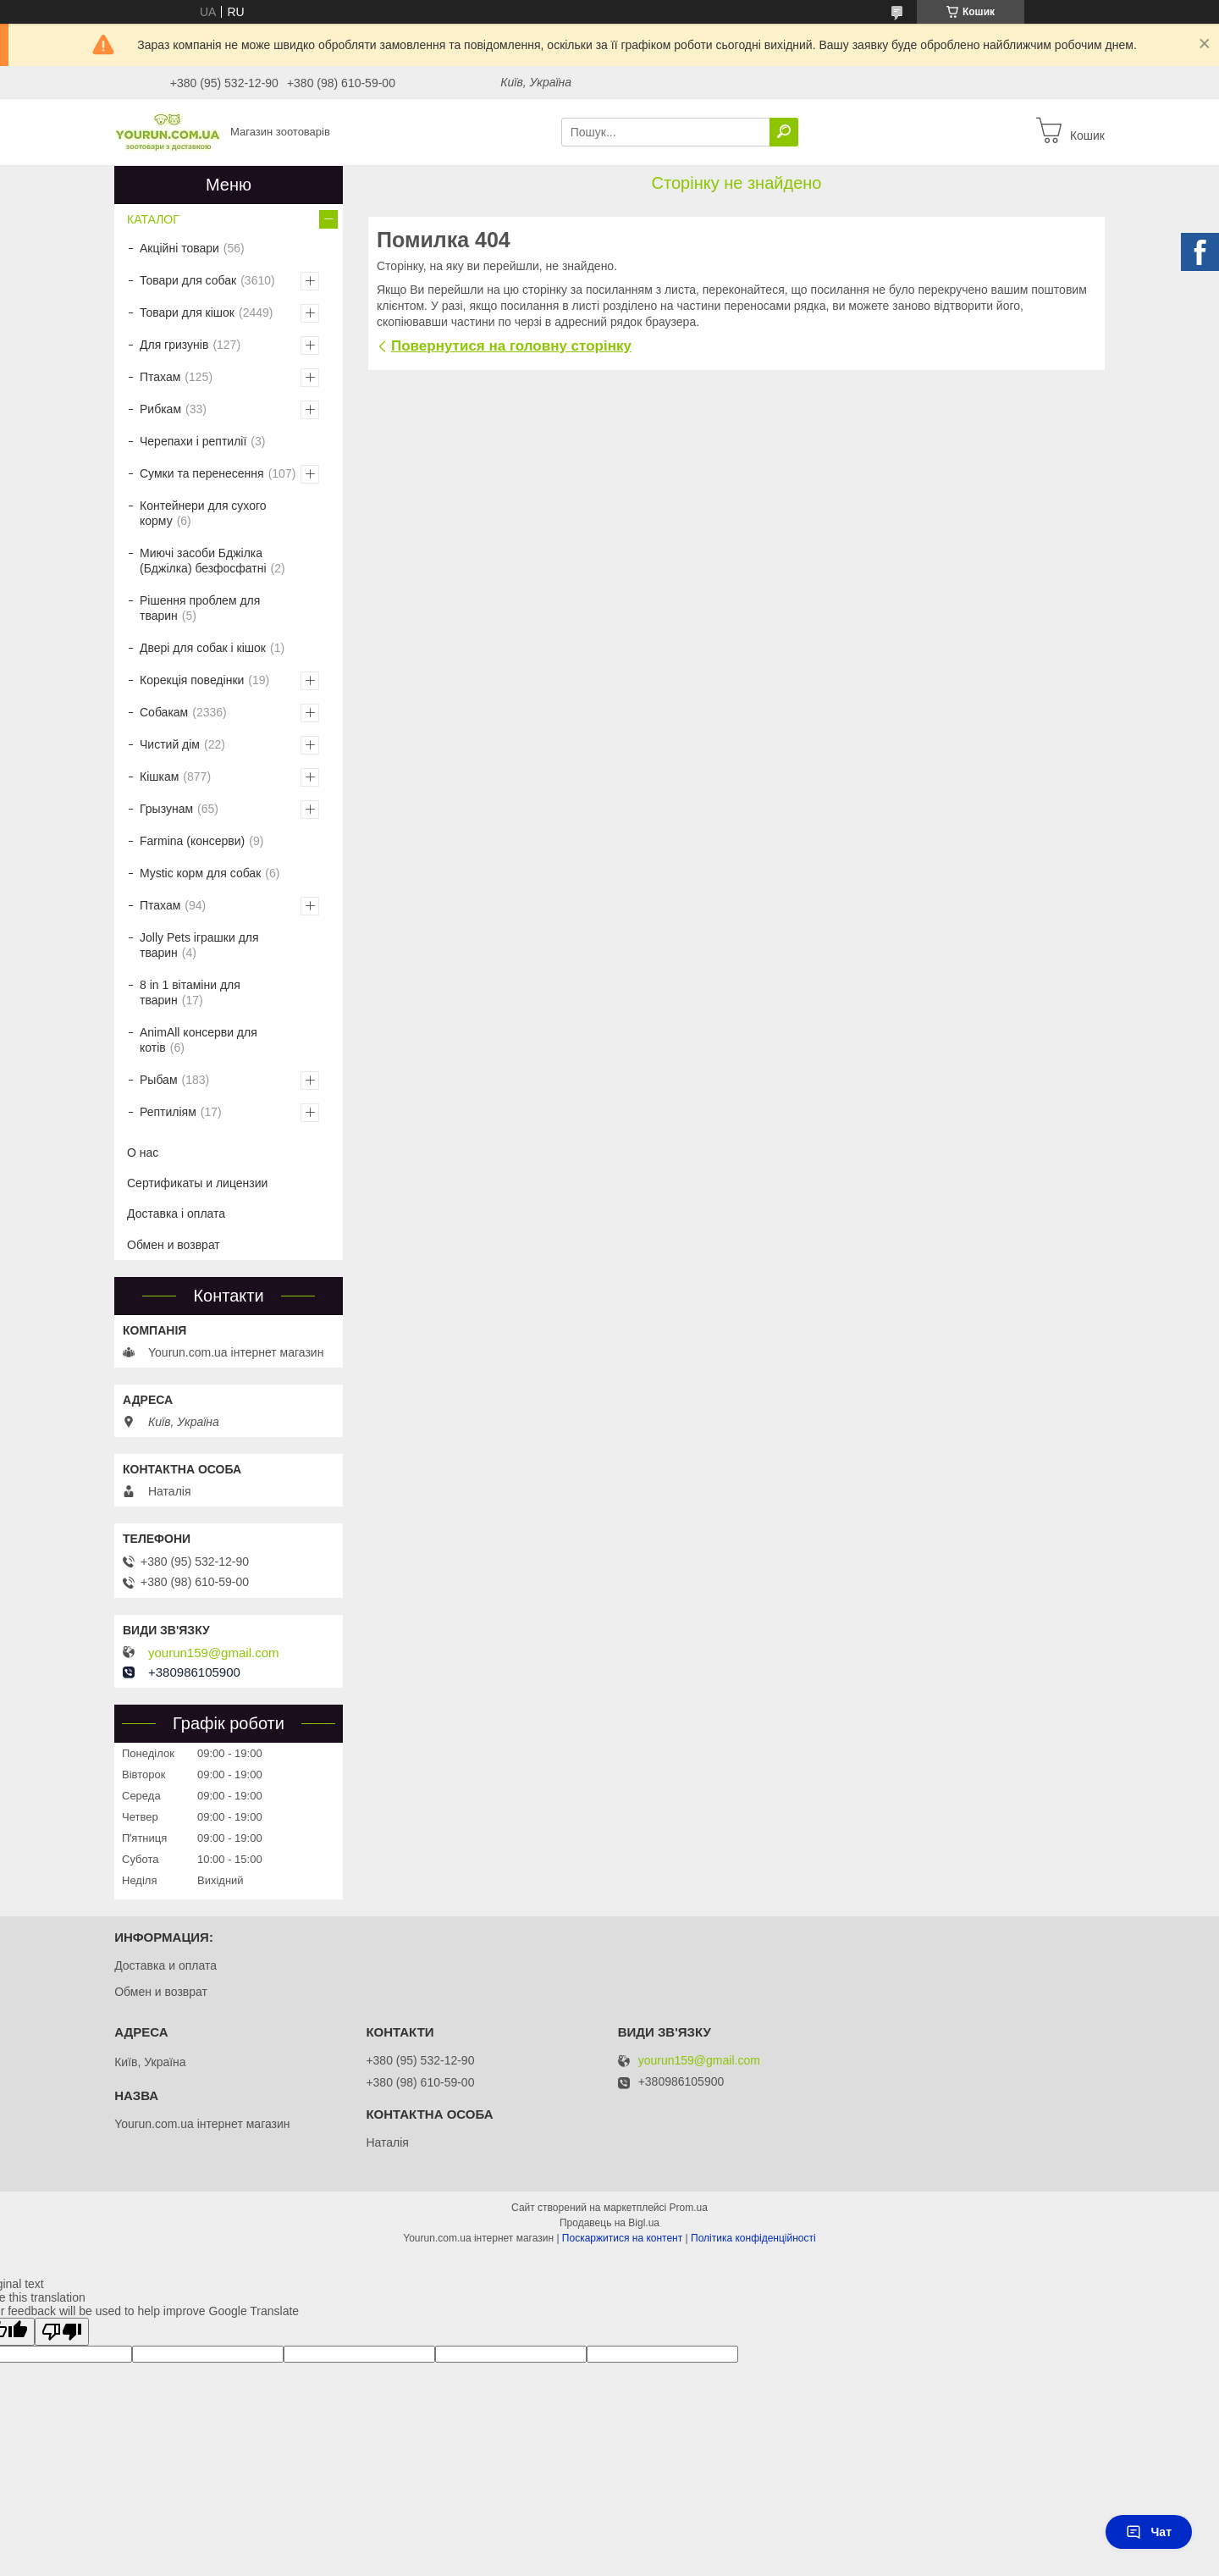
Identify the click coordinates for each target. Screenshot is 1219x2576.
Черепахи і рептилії (193, 441)
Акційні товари (179, 248)
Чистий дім (170, 744)
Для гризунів (174, 344)
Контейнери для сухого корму (203, 513)
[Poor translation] (62, 2332)
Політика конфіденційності (753, 2238)
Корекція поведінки (192, 680)
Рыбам (159, 1079)
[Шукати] (783, 132)
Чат (1149, 2532)
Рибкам (160, 409)
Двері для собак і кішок (203, 648)
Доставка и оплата (165, 1965)
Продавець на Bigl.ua (609, 2223)
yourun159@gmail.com (213, 1653)
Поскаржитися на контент (622, 2238)
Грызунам (166, 808)
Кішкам (159, 776)
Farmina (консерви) (192, 841)
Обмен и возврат (173, 1245)
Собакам (164, 712)
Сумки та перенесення (202, 473)
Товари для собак (188, 280)
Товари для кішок (187, 312)
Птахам (160, 377)
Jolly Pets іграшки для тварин (199, 945)
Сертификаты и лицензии (197, 1183)
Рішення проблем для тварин (200, 608)
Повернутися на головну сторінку (511, 346)
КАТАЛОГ (153, 219)
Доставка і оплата (176, 1213)
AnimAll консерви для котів (198, 1039)
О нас (142, 1152)
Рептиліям (168, 1112)
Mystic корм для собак (200, 873)
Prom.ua (689, 2208)
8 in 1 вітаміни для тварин (190, 992)
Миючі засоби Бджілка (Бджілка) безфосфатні (203, 560)
